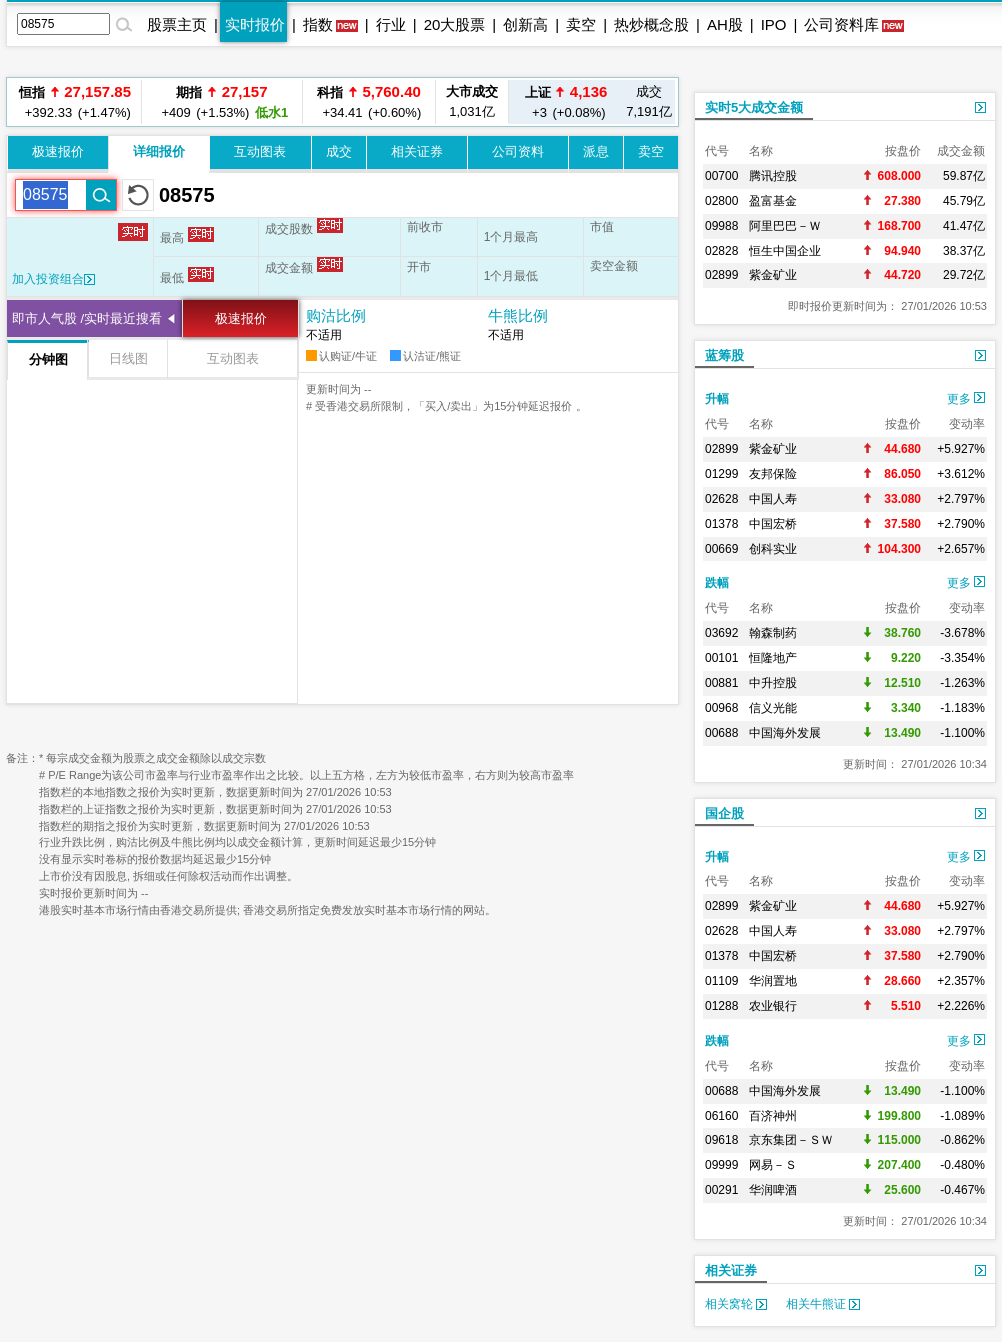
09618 (721, 1140)
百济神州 (773, 1116)
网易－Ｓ (773, 1165)
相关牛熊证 (823, 1304)
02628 (721, 499)
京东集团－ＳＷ (791, 1140)
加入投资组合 (53, 279)
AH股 (725, 24)
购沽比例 (336, 315)
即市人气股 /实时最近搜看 (87, 318)
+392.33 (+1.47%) (75, 101)
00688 (721, 733)
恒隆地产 (773, 658)
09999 (721, 1165)
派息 (596, 151)
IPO (774, 24)
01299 (721, 474)
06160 (721, 1116)
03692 (721, 633)
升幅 (717, 399)
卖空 (581, 24)
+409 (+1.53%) (222, 101)
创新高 (525, 24)
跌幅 (717, 583)
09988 (721, 226)
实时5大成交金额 (754, 107)
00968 (721, 708)
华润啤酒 (773, 1190)
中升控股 (773, 683)
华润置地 (773, 981)
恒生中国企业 (785, 251)
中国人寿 (773, 499)
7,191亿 (649, 101)
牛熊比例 (518, 315)
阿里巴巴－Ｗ (785, 226)
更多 (966, 399)
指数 (318, 24)
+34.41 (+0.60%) (369, 101)
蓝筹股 (724, 355)
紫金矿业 (773, 275)
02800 (721, 201)
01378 (721, 524)
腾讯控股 (773, 176)
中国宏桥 (773, 524)
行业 (391, 24)
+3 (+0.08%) (566, 101)
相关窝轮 (736, 1304)
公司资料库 (841, 24)
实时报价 (255, 24)
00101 (721, 658)
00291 (721, 1190)
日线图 (128, 358)
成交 (339, 151)
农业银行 (773, 1006)
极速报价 (58, 151)
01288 (721, 1006)
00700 (721, 176)
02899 (721, 275)
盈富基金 (773, 201)
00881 (721, 683)
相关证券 (417, 151)
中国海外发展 (785, 733)
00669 (721, 549)
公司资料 (518, 151)
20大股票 (455, 24)
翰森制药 (773, 633)
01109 (721, 981)
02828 (721, 251)
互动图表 (260, 151)
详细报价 (159, 151)
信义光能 (773, 708)
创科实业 (773, 549)
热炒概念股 (651, 24)
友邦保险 (773, 474)
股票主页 (177, 24)
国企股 (724, 813)
